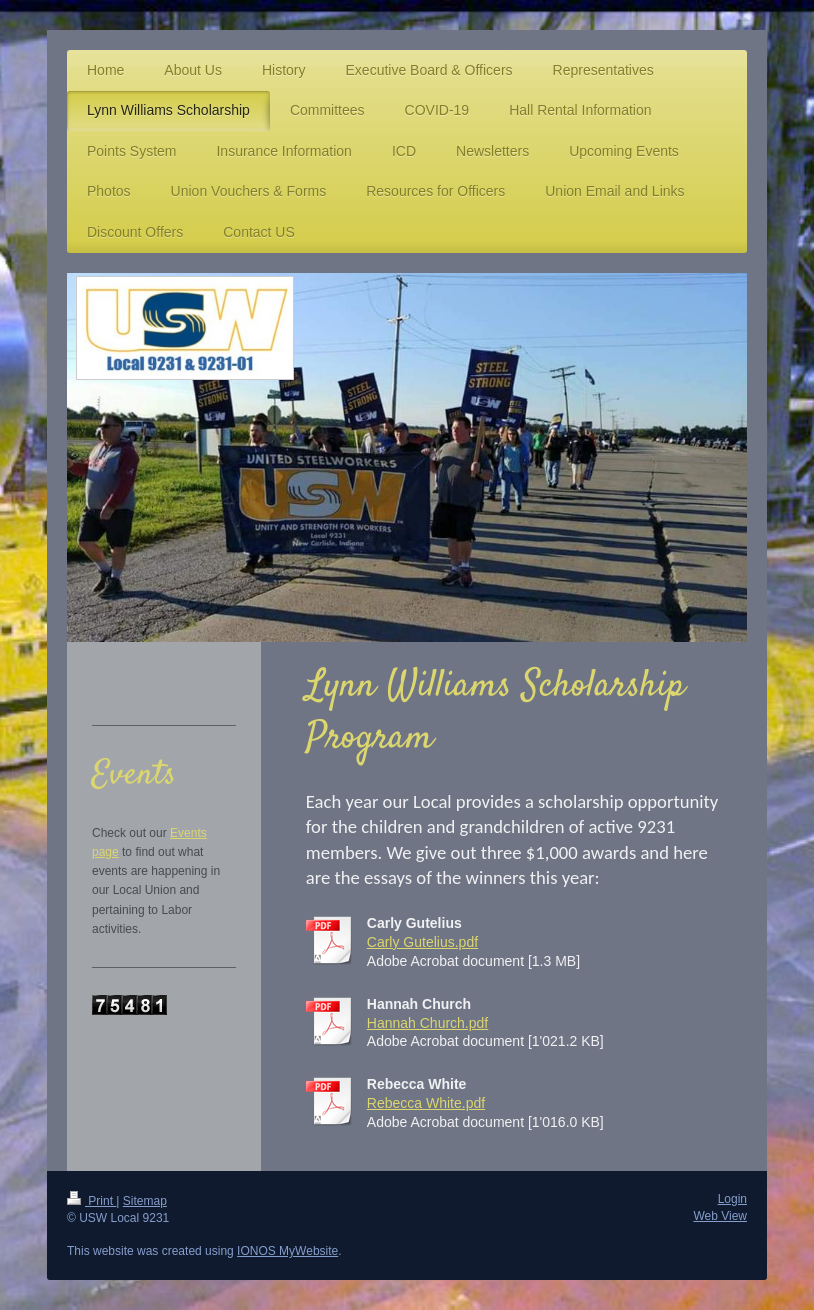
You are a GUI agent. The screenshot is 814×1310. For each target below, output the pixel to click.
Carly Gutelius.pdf (422, 942)
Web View (720, 1216)
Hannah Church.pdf (427, 1023)
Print (91, 1201)
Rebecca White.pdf (426, 1103)
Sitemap (145, 1201)
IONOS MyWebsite (287, 1251)
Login (732, 1199)
